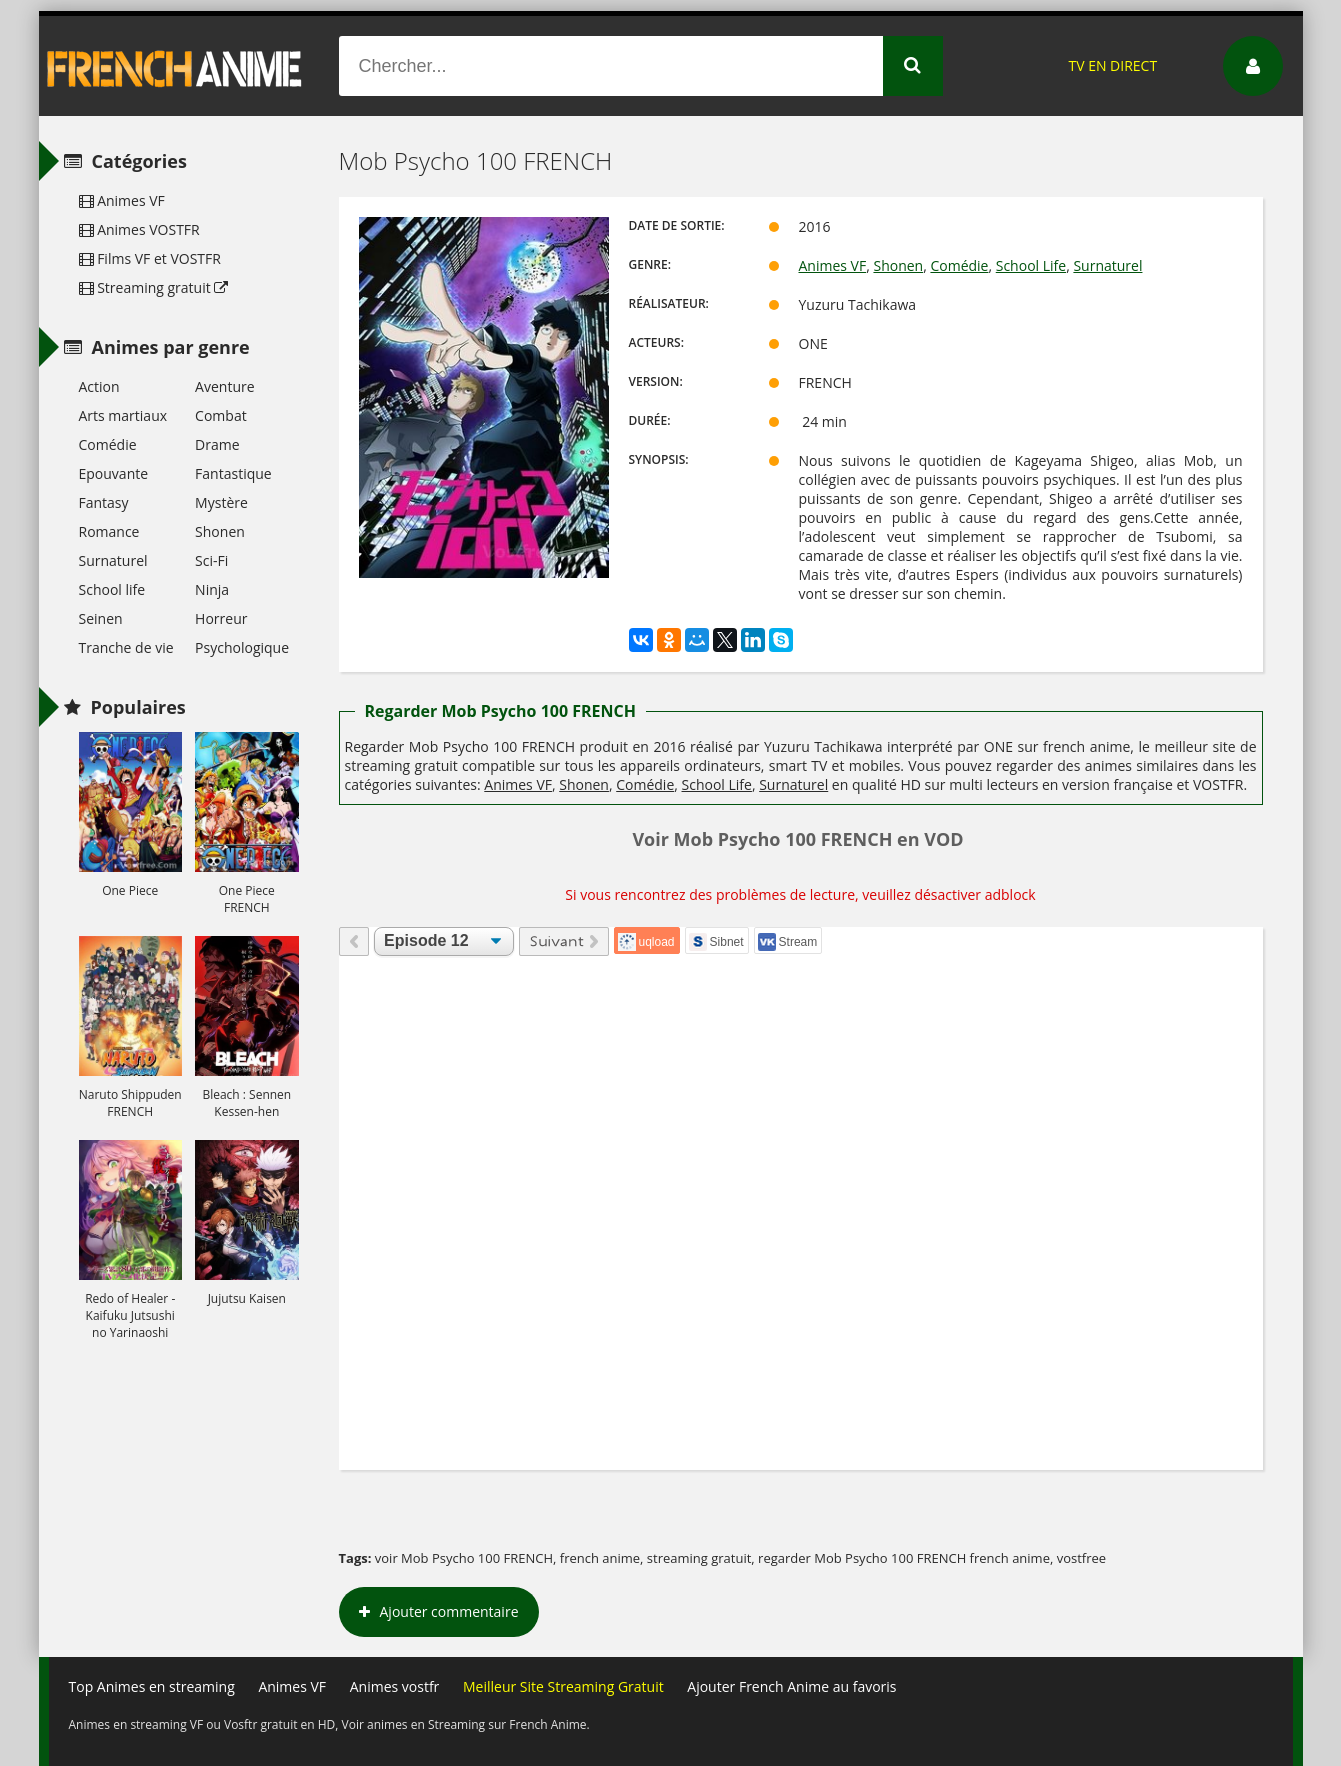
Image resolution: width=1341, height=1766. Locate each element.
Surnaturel (1107, 265)
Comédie (959, 265)
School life (112, 589)
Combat (221, 415)
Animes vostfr (395, 1686)
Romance (109, 531)
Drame (217, 444)
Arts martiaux (123, 415)
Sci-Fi (211, 560)
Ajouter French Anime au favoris (791, 1686)
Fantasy (104, 502)
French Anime (175, 66)
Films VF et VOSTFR (150, 258)
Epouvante (114, 473)
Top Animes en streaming (152, 1686)
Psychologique (242, 647)
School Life (1031, 265)
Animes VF (833, 265)
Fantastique (233, 473)
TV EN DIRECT (1112, 65)
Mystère (221, 502)
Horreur (221, 618)
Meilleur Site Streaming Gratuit (563, 1686)
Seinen (101, 618)
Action (99, 386)
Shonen (898, 265)
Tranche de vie (126, 647)
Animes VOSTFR (139, 229)
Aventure (224, 386)
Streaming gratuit (154, 287)
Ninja (212, 589)
